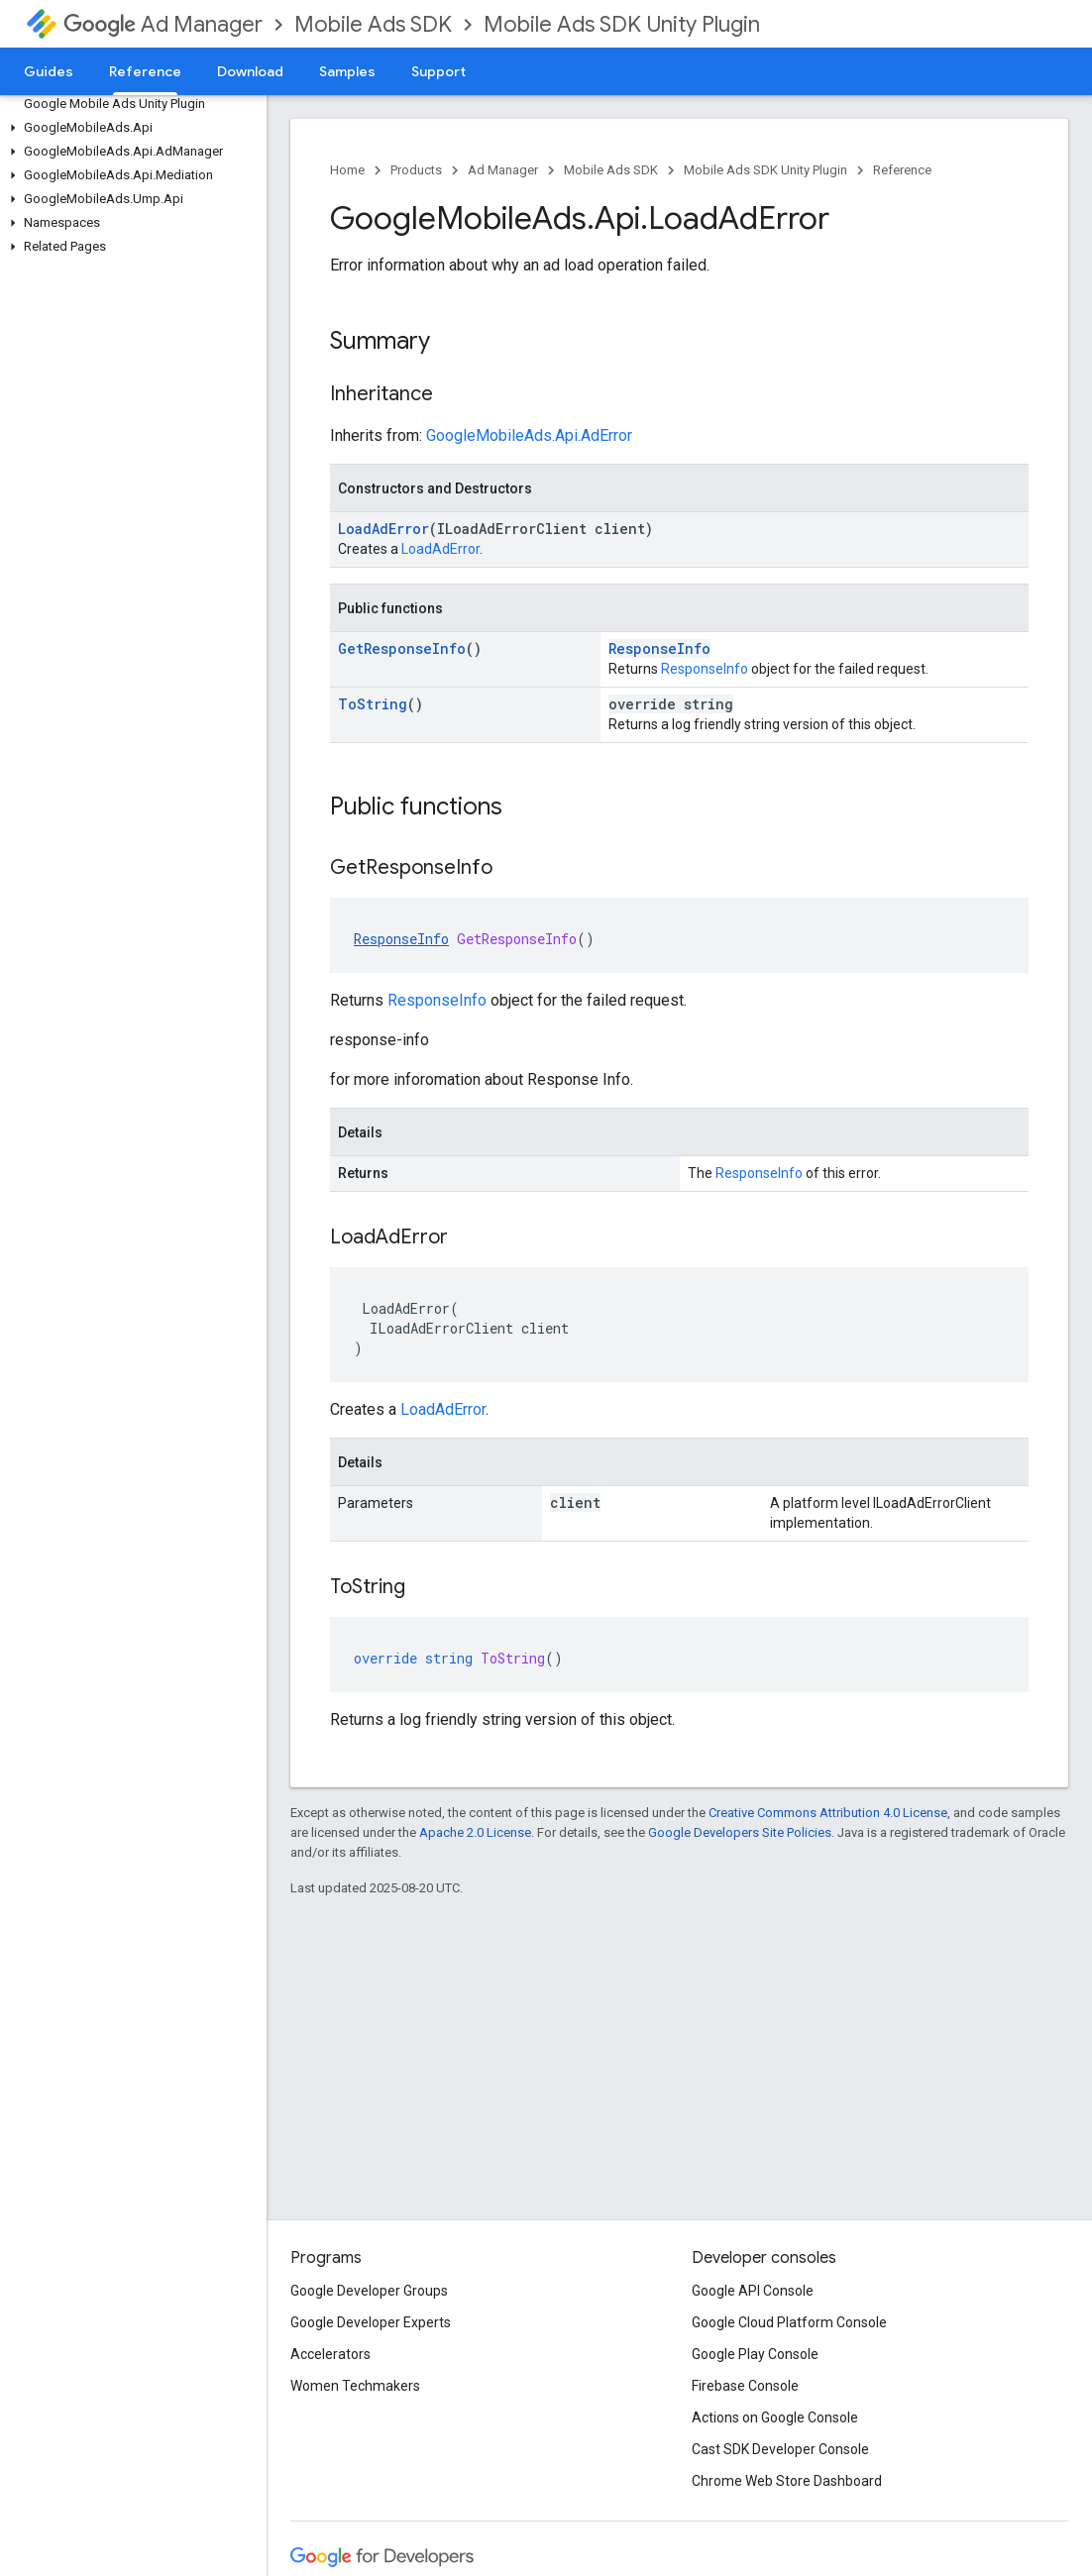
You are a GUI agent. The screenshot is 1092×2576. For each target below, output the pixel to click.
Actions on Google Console (775, 2417)
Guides (48, 71)
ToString (372, 704)
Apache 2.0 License (475, 1832)
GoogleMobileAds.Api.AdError (529, 435)
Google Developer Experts (370, 2322)
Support (438, 71)
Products (416, 169)
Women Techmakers (355, 2386)
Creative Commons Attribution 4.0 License (828, 1812)
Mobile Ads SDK (373, 24)
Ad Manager (163, 24)
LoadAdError (383, 528)
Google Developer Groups (369, 2291)
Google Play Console (755, 2354)
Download (250, 71)
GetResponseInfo (402, 648)
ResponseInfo (659, 648)
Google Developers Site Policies (739, 1832)
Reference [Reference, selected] (145, 71)
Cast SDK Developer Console (780, 2449)
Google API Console (753, 2291)
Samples (347, 71)
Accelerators (330, 2354)
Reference (902, 169)
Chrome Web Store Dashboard (787, 2481)
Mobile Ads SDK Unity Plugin (622, 24)
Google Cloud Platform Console (789, 2322)
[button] (129, 128)
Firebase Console (745, 2386)
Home (347, 169)
